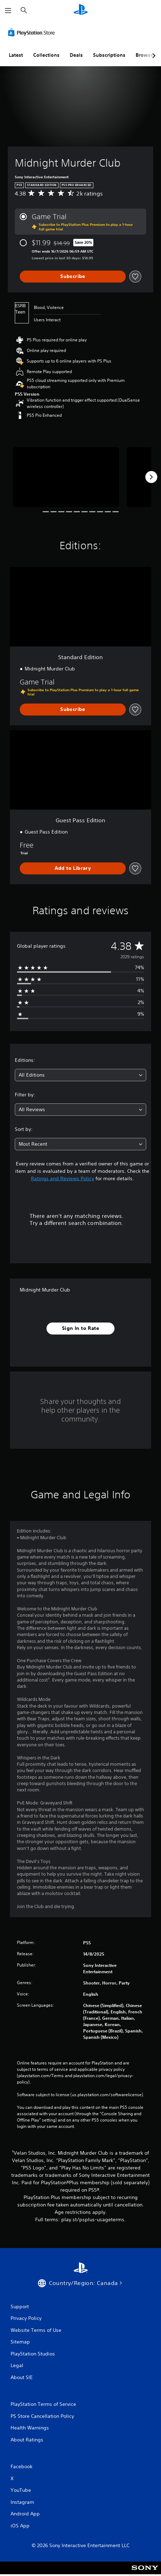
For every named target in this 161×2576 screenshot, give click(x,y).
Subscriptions (109, 55)
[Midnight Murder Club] (66, 477)
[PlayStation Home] (80, 10)
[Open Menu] (8, 10)
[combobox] (80, 1075)
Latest (16, 55)
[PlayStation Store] (33, 32)
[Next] (151, 477)
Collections (46, 55)
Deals (76, 55)
